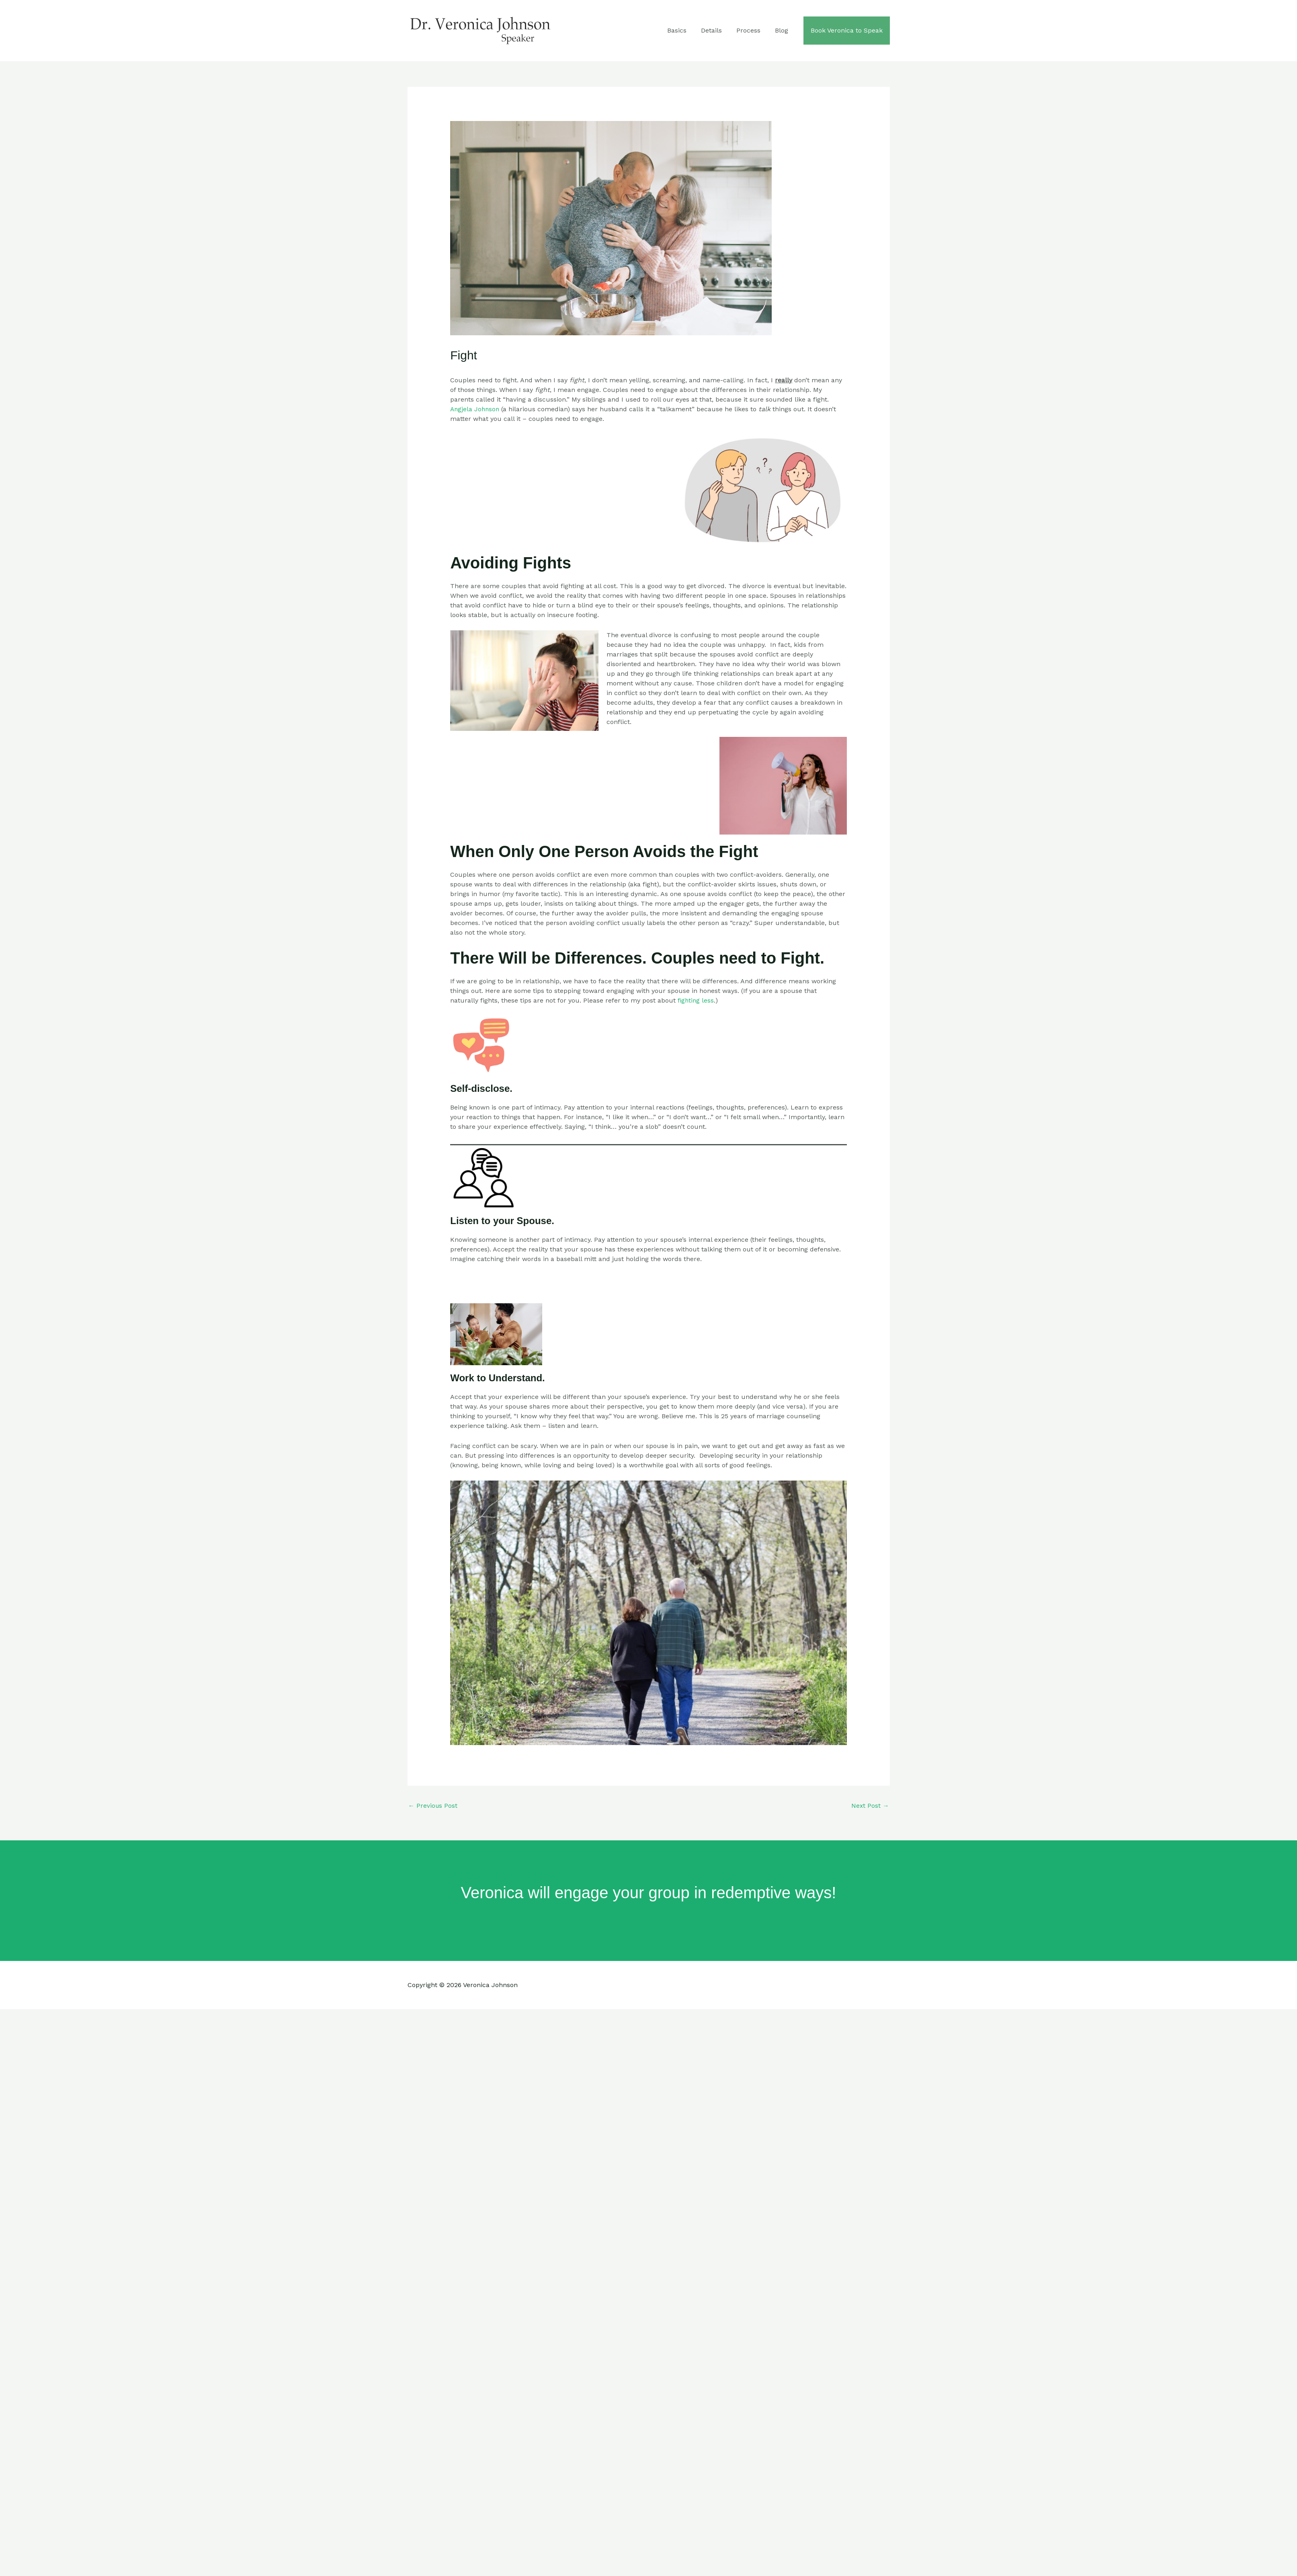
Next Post (870, 1806)
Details (717, 30)
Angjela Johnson (475, 409)
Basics (684, 30)
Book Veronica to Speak (847, 30)
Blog (784, 30)
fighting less (696, 1000)
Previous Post (433, 1806)
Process (752, 30)
